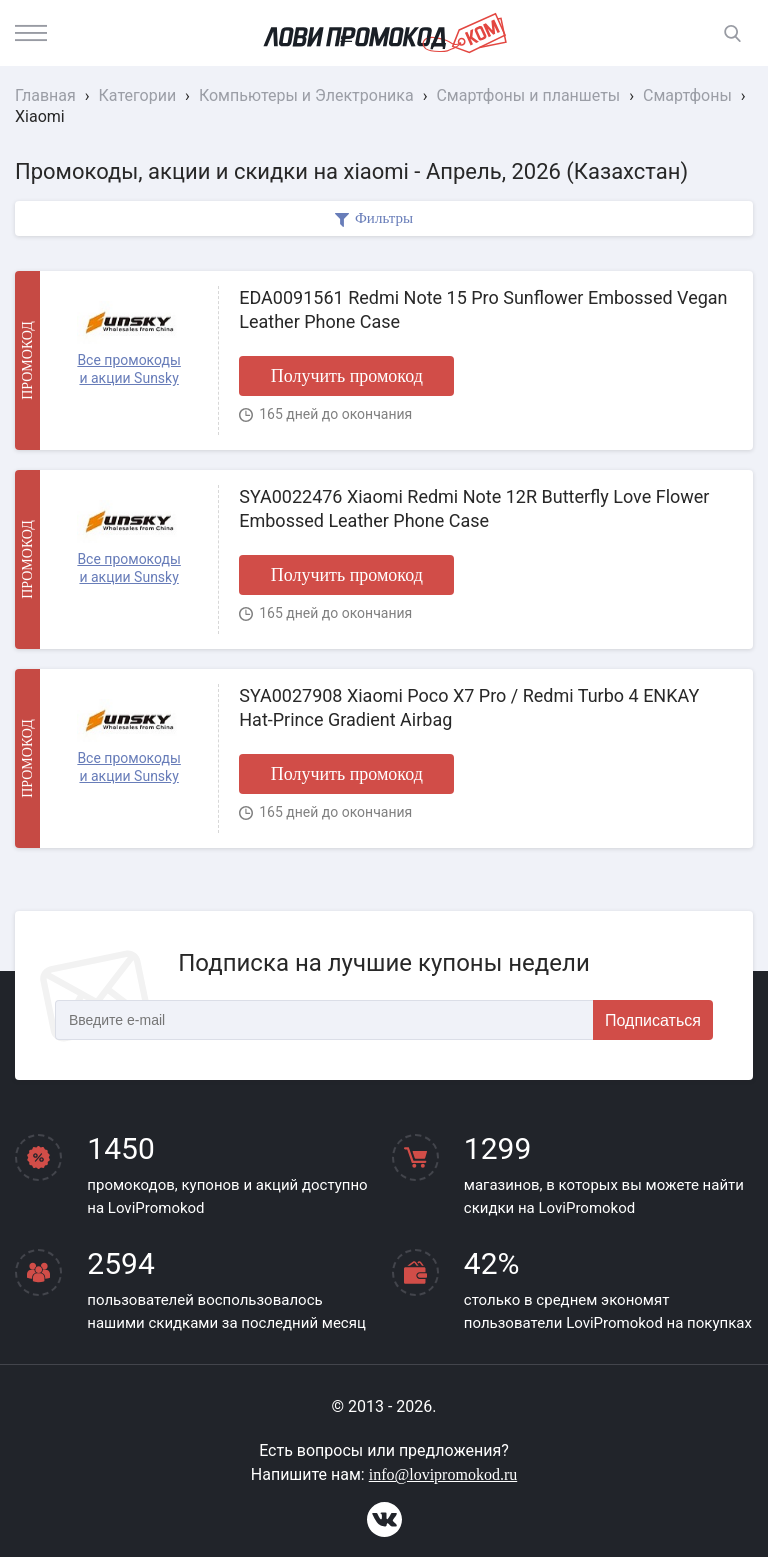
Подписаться (653, 1020)
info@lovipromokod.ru (443, 1474)
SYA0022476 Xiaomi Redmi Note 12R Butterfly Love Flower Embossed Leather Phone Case (474, 508)
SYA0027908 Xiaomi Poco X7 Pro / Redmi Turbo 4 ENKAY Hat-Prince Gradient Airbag (469, 707)
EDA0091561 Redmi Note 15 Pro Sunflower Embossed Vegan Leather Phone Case (483, 309)
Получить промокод (347, 376)
